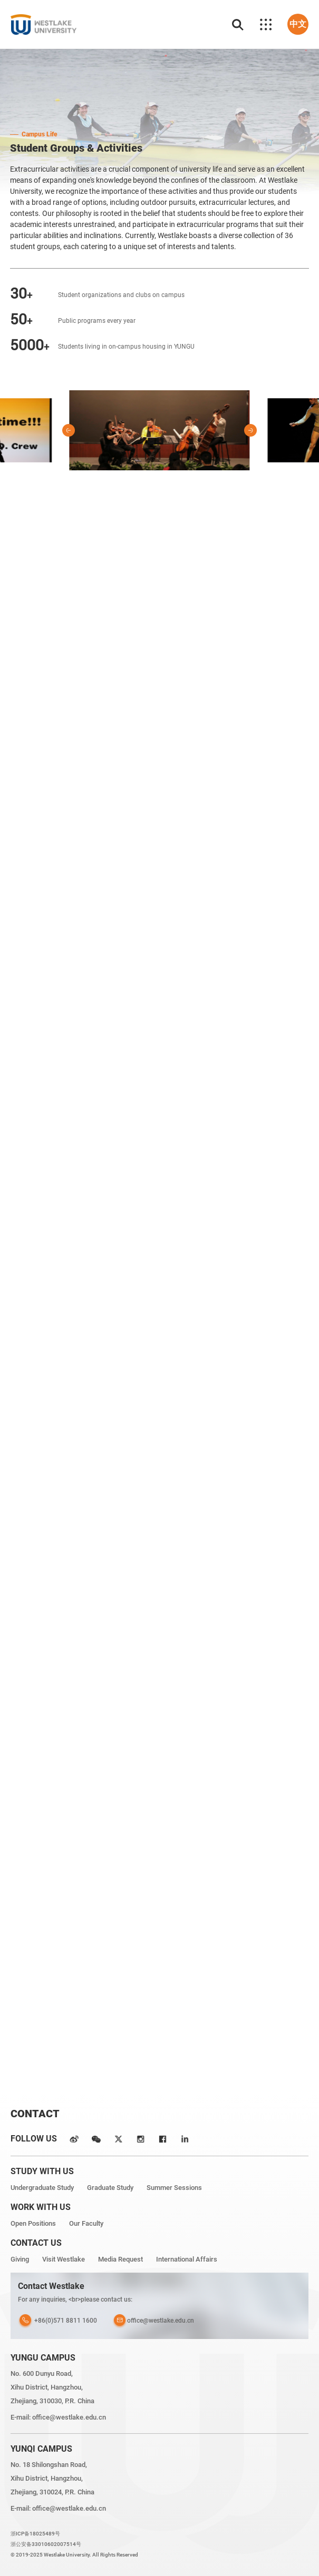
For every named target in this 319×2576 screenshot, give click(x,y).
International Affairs (186, 2259)
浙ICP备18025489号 (35, 2533)
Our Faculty (86, 2223)
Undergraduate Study (42, 2188)
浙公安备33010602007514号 (46, 2544)
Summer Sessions (174, 2188)
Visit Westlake (63, 2259)
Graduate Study (110, 2188)
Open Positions (33, 2223)
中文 (297, 24)
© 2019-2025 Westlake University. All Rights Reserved (74, 2555)
